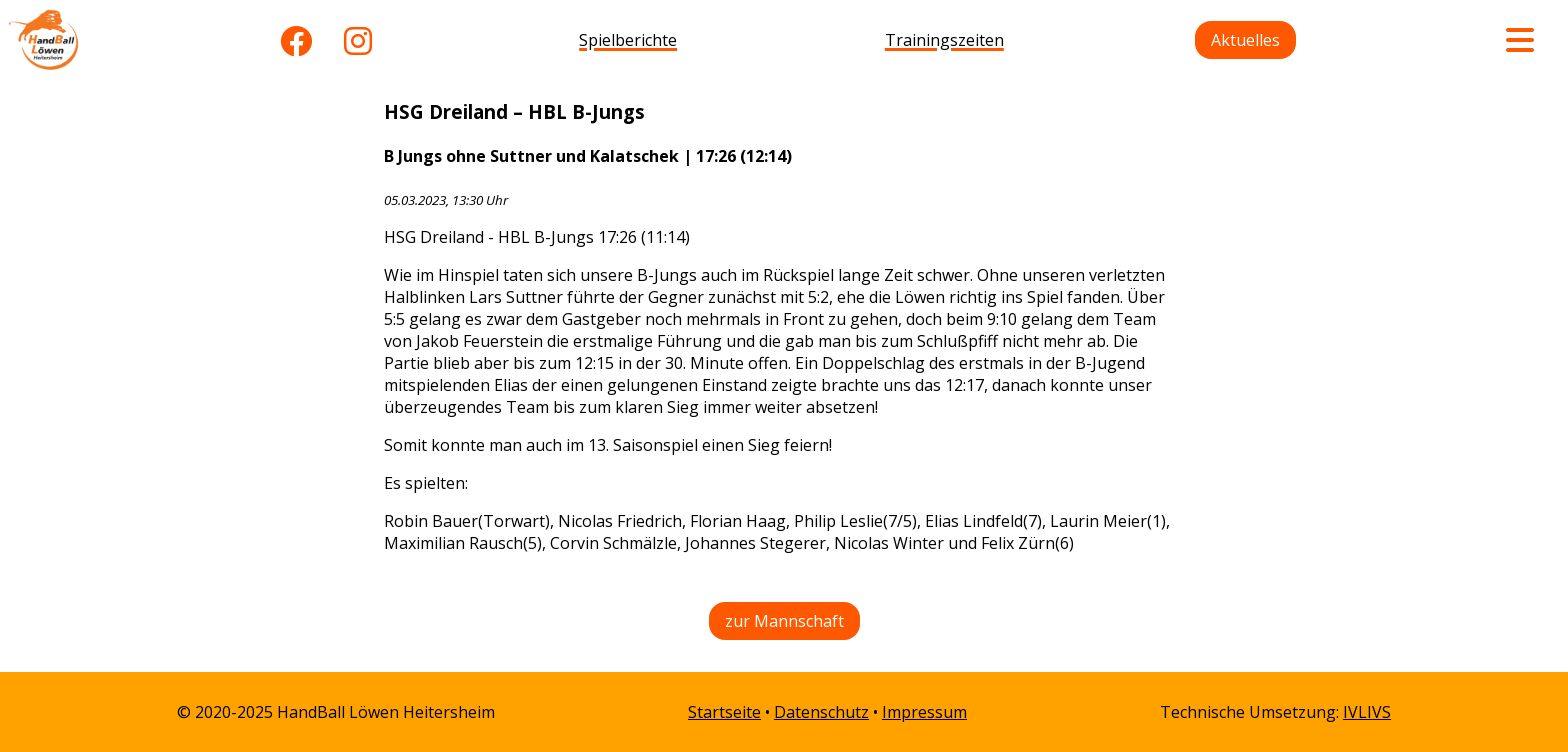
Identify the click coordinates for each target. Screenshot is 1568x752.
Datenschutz (821, 712)
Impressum (924, 712)
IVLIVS (1367, 712)
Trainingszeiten (944, 40)
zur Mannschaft (784, 621)
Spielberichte (628, 40)
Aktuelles (1245, 40)
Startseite (724, 712)
